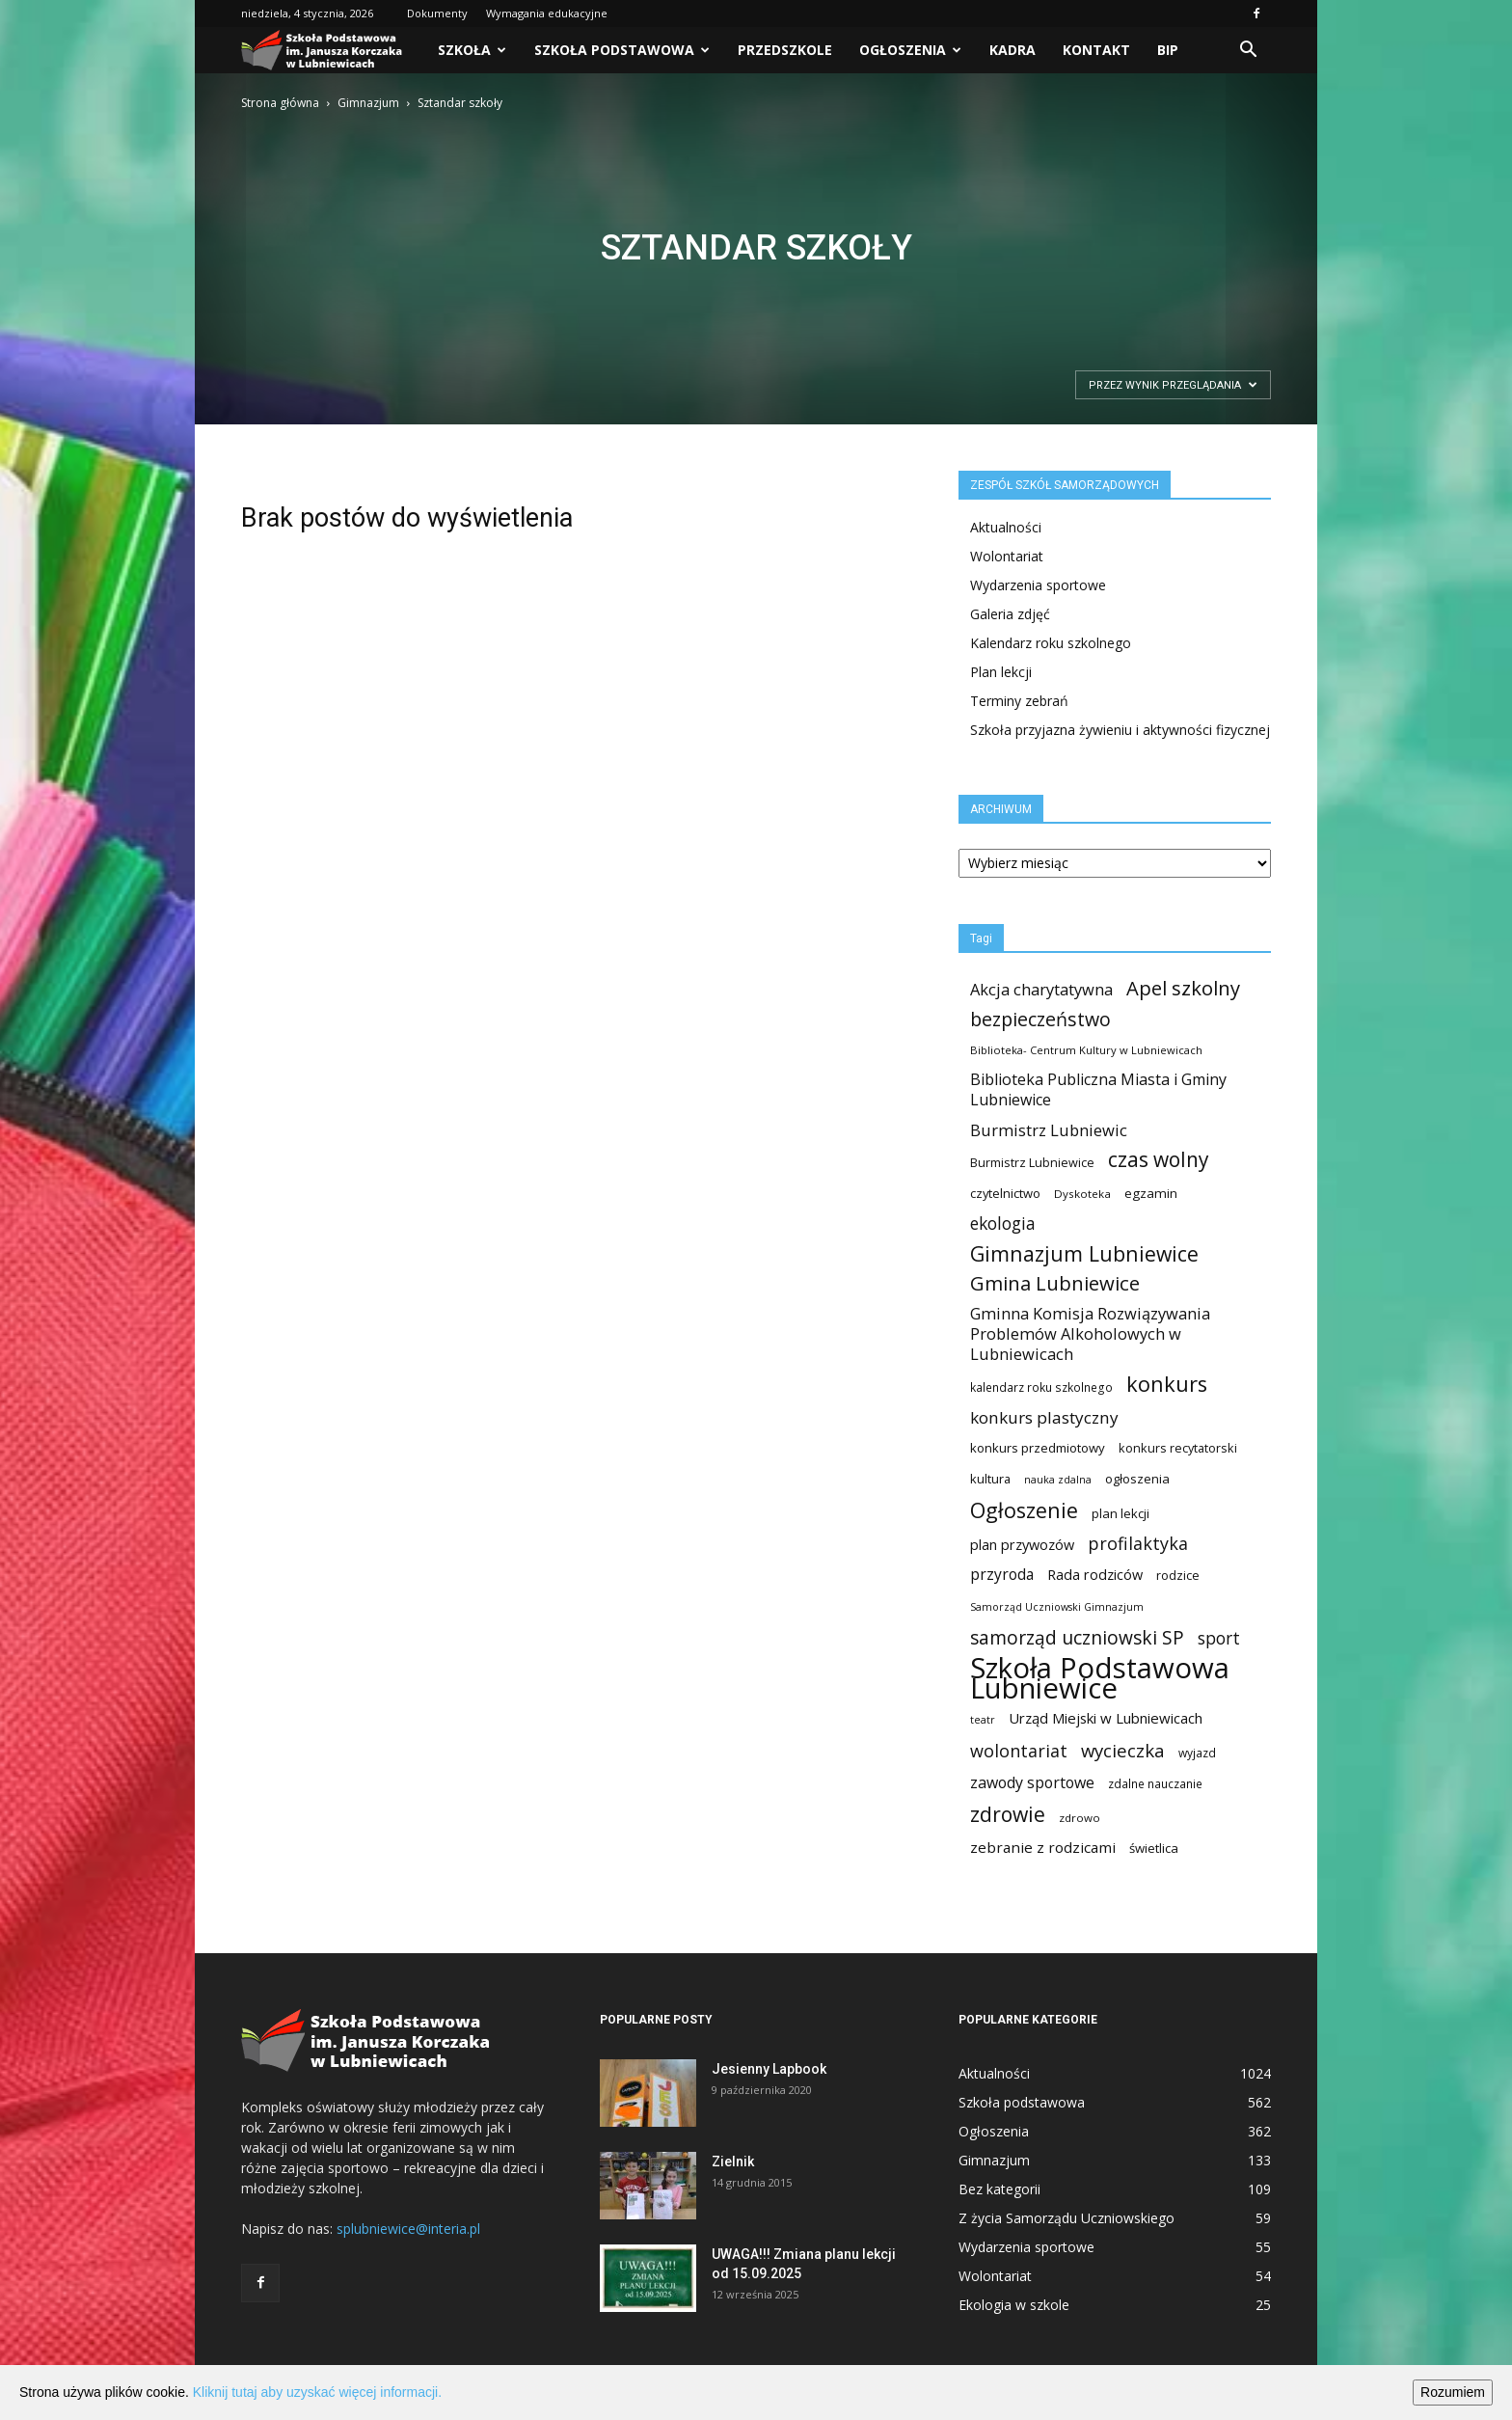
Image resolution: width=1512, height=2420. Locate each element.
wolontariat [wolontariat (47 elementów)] (1018, 1751)
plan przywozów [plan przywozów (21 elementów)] (1022, 1544)
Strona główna (280, 103)
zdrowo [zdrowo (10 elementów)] (1079, 1817)
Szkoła (472, 50)
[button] (1248, 50)
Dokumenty (437, 13)
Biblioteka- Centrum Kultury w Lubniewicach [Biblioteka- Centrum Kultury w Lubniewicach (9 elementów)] (1086, 1050)
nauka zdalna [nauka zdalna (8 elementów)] (1058, 1479)
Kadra (1012, 50)
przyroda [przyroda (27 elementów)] (1002, 1574)
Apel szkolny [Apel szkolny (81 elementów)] (1183, 988)
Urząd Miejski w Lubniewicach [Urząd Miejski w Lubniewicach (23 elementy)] (1105, 1717)
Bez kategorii (999, 2189)
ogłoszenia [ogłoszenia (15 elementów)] (1137, 1478)
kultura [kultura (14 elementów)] (990, 1478)
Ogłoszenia (910, 50)
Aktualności (1005, 527)
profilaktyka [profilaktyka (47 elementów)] (1138, 1544)
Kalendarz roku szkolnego (1050, 643)
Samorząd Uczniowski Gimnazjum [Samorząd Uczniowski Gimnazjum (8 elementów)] (1057, 1607)
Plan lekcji (1001, 672)
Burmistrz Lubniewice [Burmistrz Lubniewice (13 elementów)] (1032, 1162)
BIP (1167, 50)
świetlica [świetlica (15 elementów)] (1153, 1848)
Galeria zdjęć (1010, 614)
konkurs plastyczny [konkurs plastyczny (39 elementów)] (1044, 1417)
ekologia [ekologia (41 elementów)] (1003, 1223)
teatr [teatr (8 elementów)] (982, 1720)
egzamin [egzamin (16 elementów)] (1150, 1193)
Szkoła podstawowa (622, 50)
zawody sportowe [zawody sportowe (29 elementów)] (1032, 1783)
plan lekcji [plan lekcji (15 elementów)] (1120, 1513)
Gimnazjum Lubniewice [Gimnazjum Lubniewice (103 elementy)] (1084, 1253)
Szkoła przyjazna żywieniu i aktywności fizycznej (1120, 730)
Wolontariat (1006, 556)
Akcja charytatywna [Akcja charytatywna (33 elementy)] (1041, 989)
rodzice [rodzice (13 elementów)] (1178, 1575)
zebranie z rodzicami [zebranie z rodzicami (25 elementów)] (1043, 1847)
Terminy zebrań (1019, 701)
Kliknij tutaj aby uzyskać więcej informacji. (317, 2392)
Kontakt (1096, 50)
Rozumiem (1452, 2392)
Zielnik (733, 2161)
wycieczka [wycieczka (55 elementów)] (1123, 1750)
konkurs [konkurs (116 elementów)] (1166, 1383)
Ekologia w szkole (1013, 2305)
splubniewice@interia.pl (408, 2228)
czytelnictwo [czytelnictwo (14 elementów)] (1005, 1193)
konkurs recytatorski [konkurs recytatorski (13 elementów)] (1178, 1447)
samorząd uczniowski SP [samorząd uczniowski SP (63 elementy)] (1077, 1637)
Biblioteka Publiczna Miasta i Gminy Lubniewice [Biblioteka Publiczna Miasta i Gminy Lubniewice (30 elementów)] (1098, 1090)
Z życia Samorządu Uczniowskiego (1066, 2218)
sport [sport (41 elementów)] (1219, 1638)
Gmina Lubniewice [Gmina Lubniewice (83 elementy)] (1055, 1283)
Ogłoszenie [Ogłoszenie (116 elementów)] (1024, 1510)
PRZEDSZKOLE (785, 50)
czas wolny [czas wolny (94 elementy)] (1158, 1160)
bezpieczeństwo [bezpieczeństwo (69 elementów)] (1040, 1019)
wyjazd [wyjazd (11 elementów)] (1197, 1753)
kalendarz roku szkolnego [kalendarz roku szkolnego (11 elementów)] (1041, 1387)
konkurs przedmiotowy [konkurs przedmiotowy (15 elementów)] (1037, 1447)
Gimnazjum (368, 103)
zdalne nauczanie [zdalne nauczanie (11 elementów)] (1155, 1784)
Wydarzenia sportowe (1038, 585)
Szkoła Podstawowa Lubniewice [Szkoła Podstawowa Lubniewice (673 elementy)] (1099, 1678)
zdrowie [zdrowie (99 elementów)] (1007, 1814)
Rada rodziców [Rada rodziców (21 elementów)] (1095, 1574)
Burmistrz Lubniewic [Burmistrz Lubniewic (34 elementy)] (1048, 1130)
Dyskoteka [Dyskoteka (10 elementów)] (1082, 1193)
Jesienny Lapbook (769, 2069)
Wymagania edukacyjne (547, 13)
